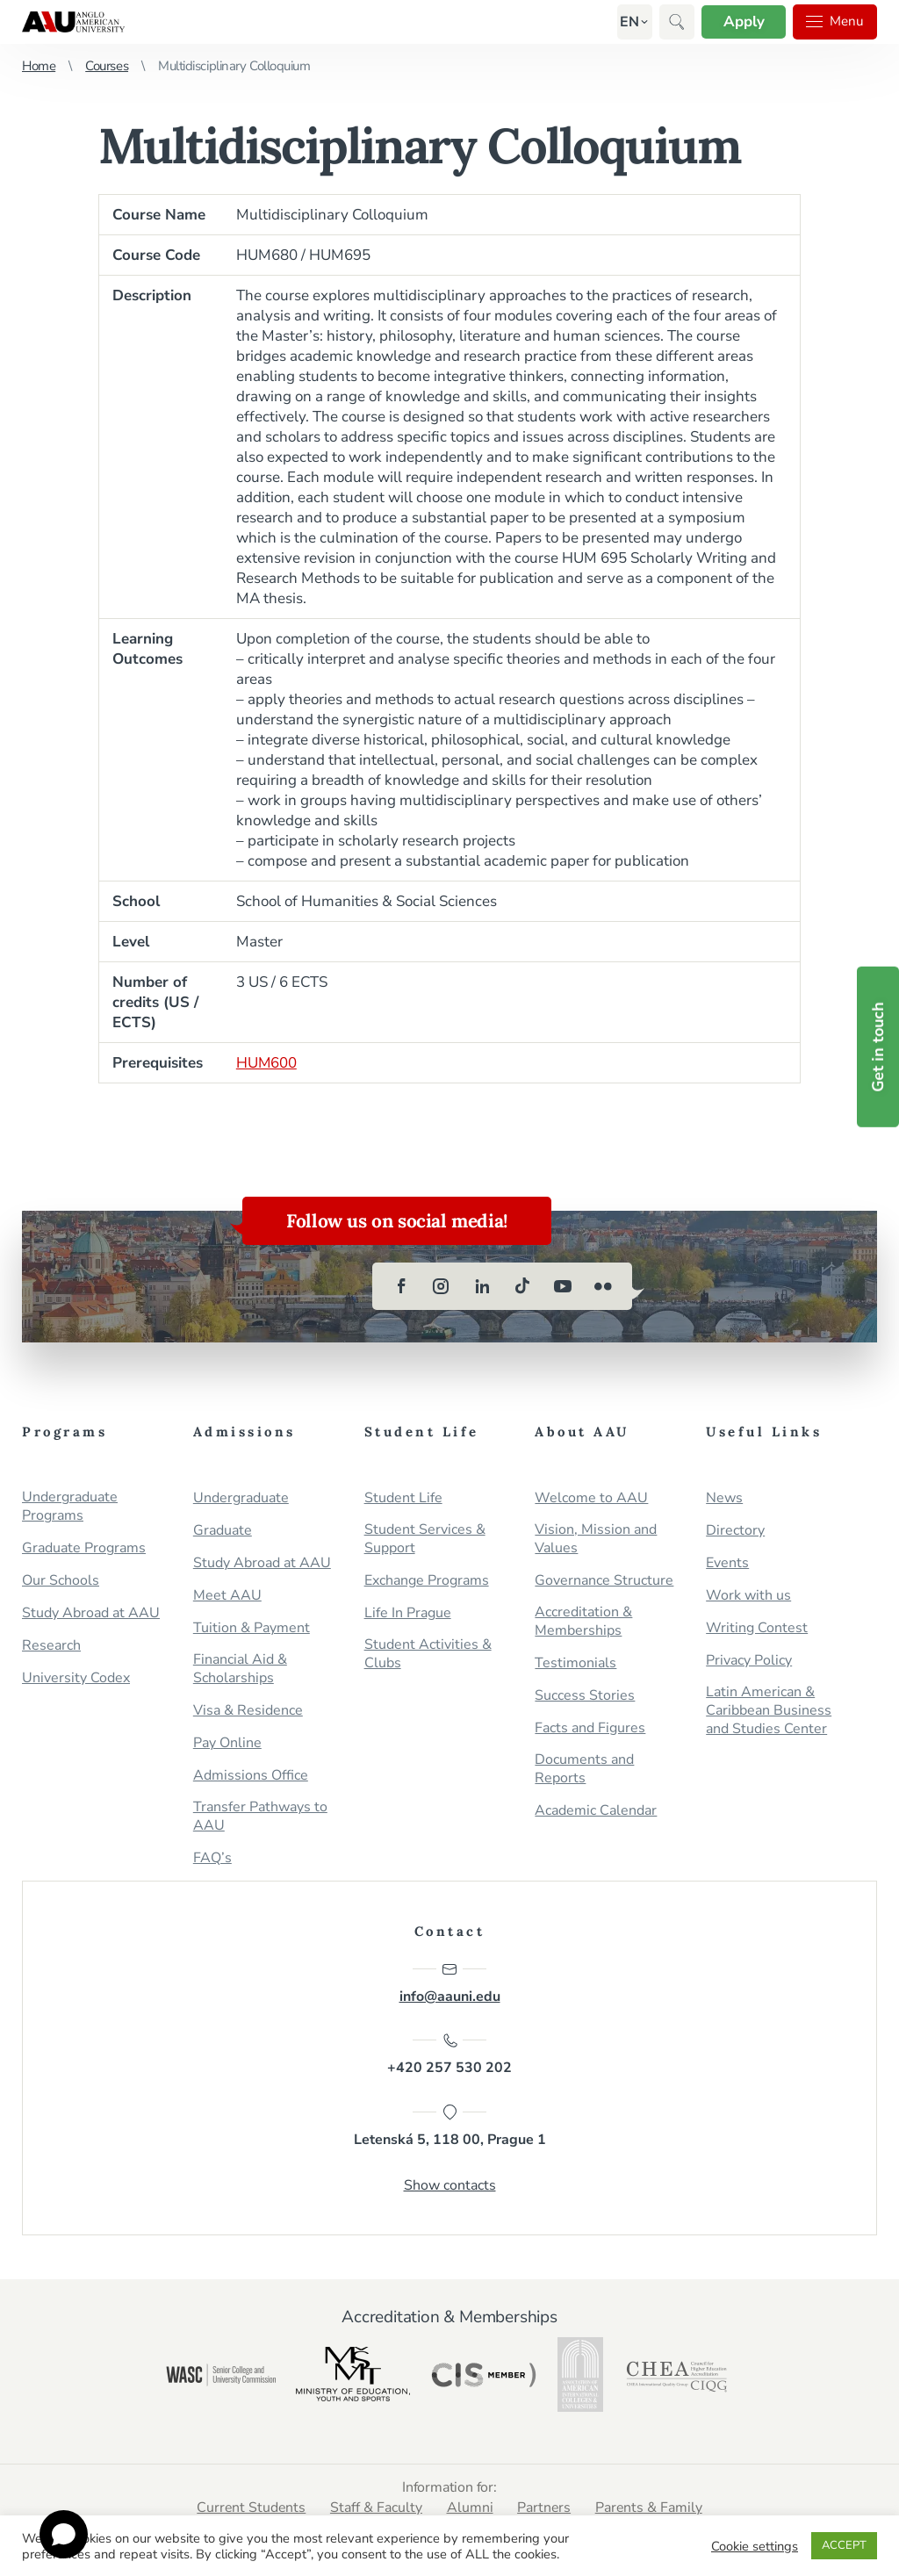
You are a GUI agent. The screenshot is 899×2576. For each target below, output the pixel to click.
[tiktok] (522, 1286)
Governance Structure (604, 1581)
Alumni (470, 2508)
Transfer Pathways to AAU (260, 1816)
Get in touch (877, 1046)
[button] (626, 22)
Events (727, 1563)
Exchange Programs (426, 1581)
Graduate (222, 1531)
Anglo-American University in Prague (73, 21)
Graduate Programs (84, 1548)
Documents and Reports (584, 1769)
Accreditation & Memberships (583, 1621)
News (724, 1498)
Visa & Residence (248, 1711)
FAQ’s (212, 1858)
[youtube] (563, 1286)
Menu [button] (834, 22)
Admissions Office (250, 1776)
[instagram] (441, 1286)
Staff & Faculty (376, 2508)
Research (51, 1646)
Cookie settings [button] (754, 2546)
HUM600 (267, 1063)
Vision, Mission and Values (596, 1539)
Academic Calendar (596, 1811)
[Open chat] (64, 2534)
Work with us (748, 1596)
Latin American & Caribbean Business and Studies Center (768, 1710)
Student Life (403, 1498)
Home (38, 66)
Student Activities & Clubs (428, 1654)
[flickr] (603, 1286)
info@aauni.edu (449, 1983)
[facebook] (401, 1286)
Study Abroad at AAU (91, 1613)
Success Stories (585, 1696)
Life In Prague (407, 1613)
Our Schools (60, 1581)
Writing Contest (757, 1628)
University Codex (76, 1678)
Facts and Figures (590, 1728)
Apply (741, 21)
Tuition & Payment (251, 1628)
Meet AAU (227, 1596)
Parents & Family (651, 2508)
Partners (545, 2508)
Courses (106, 66)
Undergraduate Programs (70, 1506)
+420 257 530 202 (449, 2055)
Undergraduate (241, 1498)
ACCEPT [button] (844, 2545)
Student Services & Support (424, 1539)
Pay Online (227, 1743)
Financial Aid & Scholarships (240, 1669)
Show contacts (450, 2186)
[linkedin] (482, 1286)
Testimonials (575, 1663)
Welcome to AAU (591, 1498)
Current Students (250, 2508)
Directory (735, 1531)
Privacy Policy (749, 1660)
